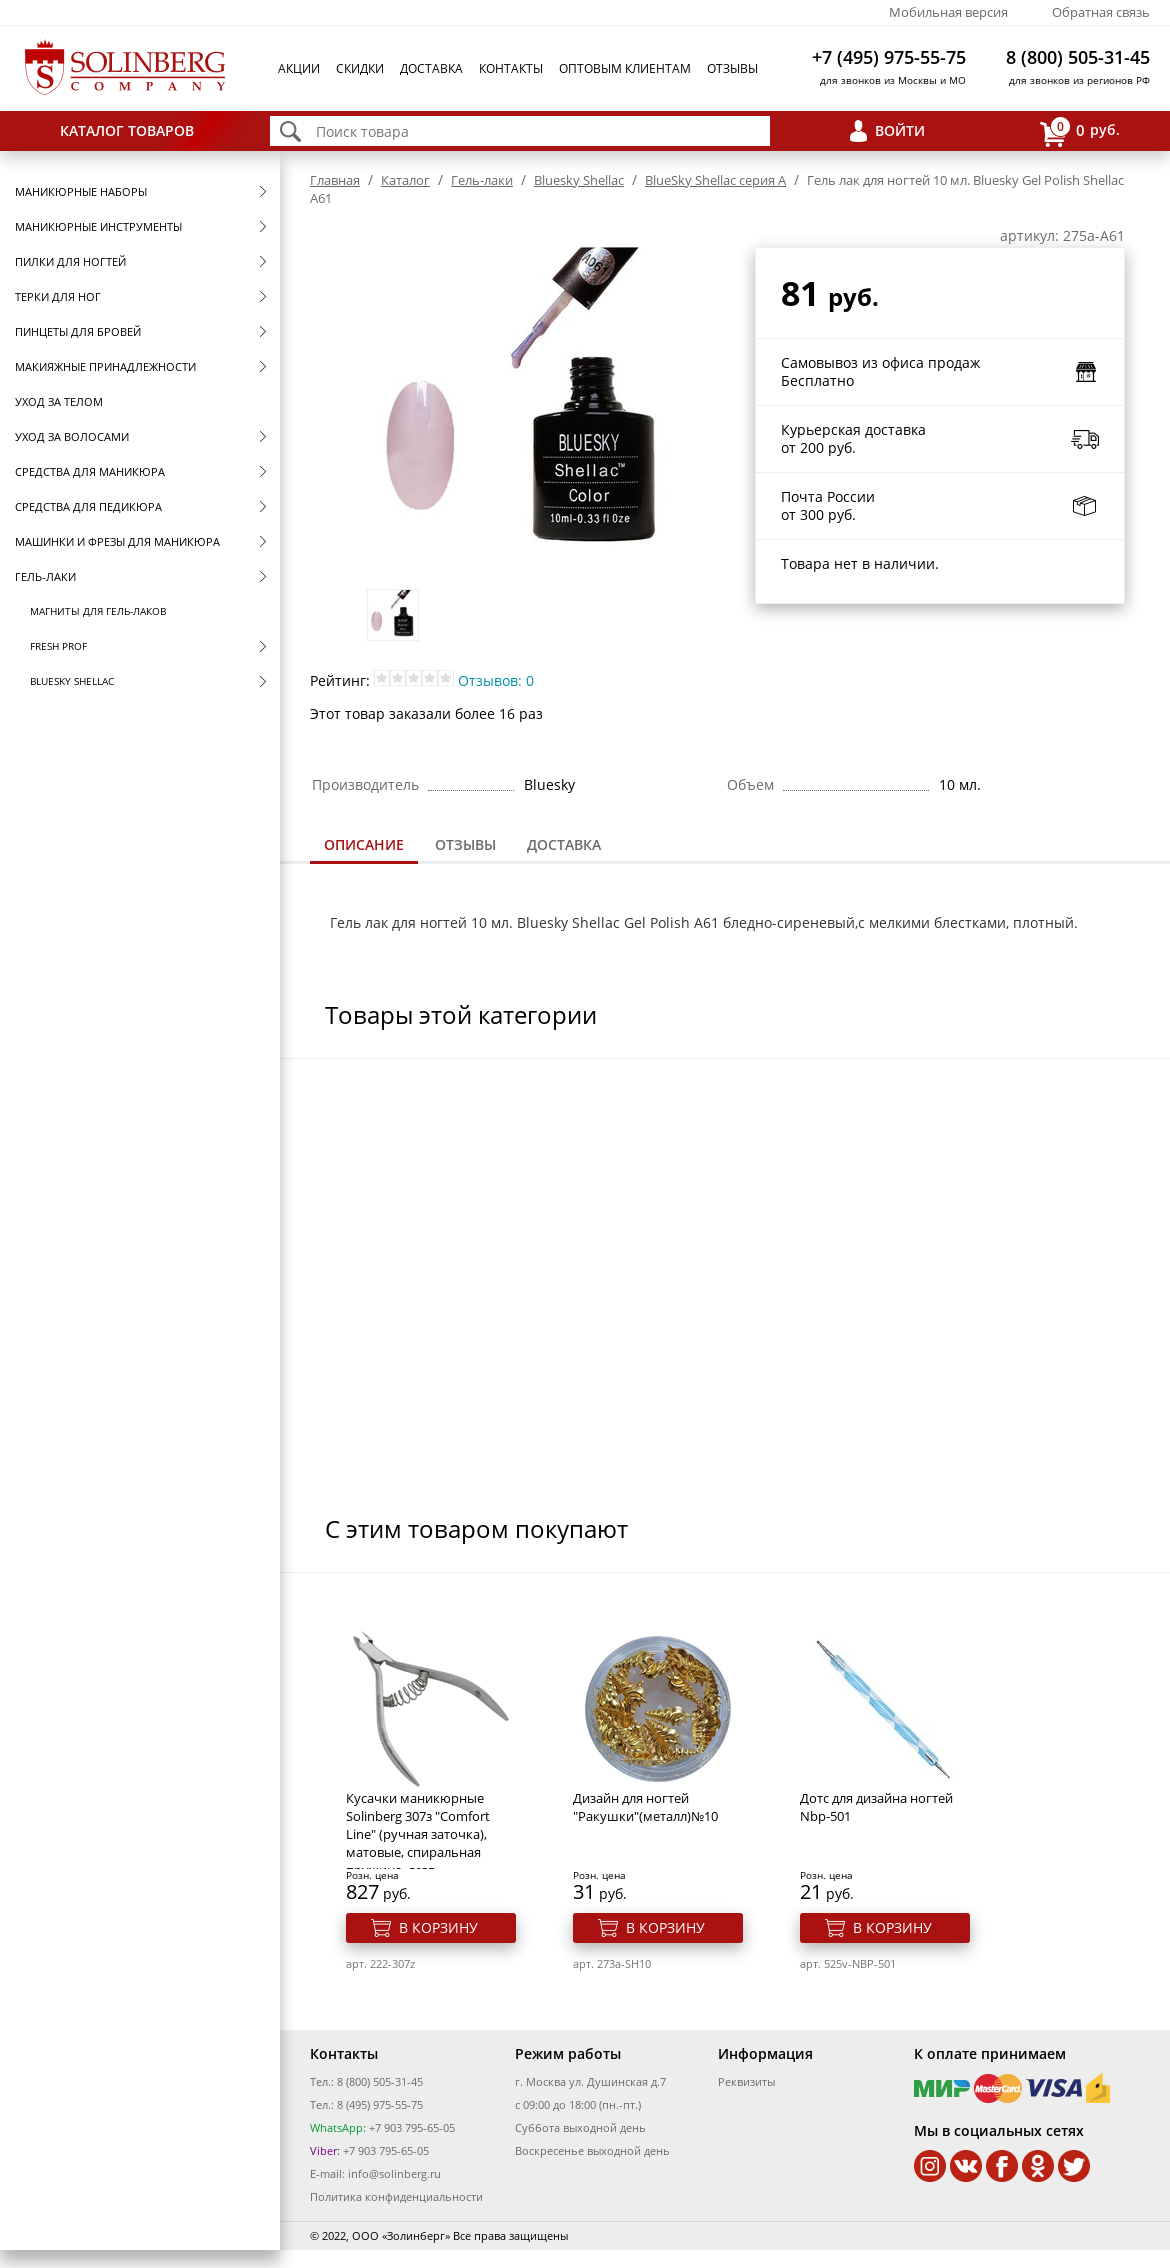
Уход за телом (59, 401)
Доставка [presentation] (564, 844)
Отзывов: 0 (496, 680)
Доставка (431, 68)
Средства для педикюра (88, 506)
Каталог (405, 180)
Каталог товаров (127, 130)
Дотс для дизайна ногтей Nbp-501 (876, 1807)
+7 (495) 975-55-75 (889, 57)
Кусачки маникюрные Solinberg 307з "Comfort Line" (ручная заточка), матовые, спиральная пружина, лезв (418, 1834)
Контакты (511, 68)
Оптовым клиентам (625, 68)
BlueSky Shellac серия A (715, 180)
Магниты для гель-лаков (98, 611)
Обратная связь (1101, 12)
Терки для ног (58, 296)
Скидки (360, 68)
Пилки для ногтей (70, 261)
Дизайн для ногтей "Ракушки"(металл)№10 (645, 1807)
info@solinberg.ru (394, 2173)
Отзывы (732, 68)
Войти (900, 130)
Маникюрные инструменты (98, 226)
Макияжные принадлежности (105, 366)
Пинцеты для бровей (78, 331)
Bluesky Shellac (72, 681)
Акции (299, 68)
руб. (1080, 131)
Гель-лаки (45, 576)
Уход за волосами (72, 436)
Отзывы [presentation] (465, 844)
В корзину (438, 1927)
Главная (335, 180)
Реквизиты (746, 2081)
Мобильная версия (948, 12)
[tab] (364, 846)
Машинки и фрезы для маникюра (117, 541)
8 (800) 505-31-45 (1078, 57)
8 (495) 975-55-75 (380, 2104)
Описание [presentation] (364, 844)
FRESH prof (58, 646)
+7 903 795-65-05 (410, 2127)
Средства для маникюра (90, 471)
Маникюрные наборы (81, 191)
